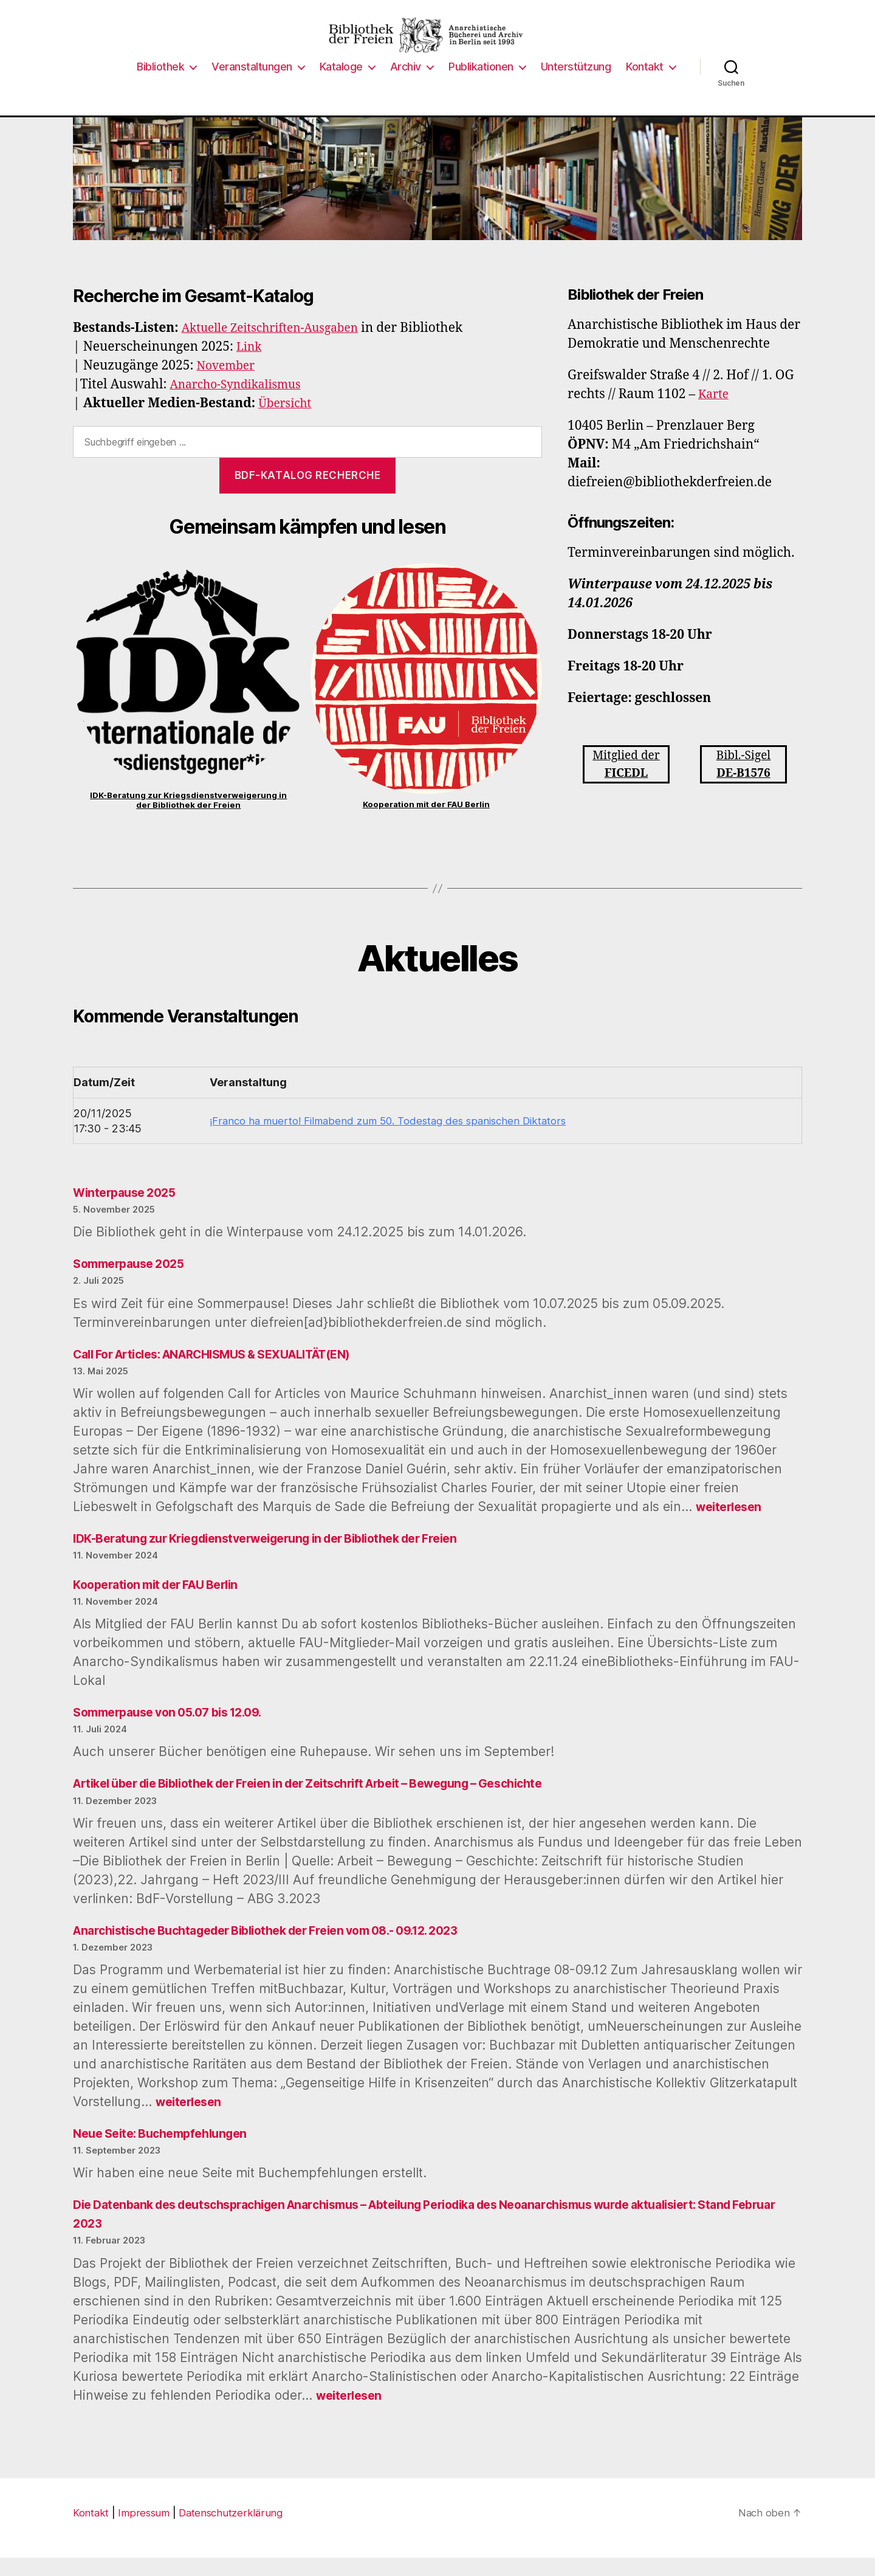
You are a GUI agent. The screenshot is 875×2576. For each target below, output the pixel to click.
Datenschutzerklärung (237, 2530)
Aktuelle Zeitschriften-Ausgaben (279, 346)
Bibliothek (160, 84)
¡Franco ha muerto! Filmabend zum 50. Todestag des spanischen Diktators (392, 1138)
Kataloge (341, 84)
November (229, 384)
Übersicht (287, 421)
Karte (715, 412)
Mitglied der (626, 784)
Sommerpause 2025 (133, 1281)
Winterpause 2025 (128, 1210)
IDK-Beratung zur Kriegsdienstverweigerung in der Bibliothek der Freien (188, 818)
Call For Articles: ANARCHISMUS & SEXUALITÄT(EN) (229, 1372)
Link (250, 365)
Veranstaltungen (251, 84)
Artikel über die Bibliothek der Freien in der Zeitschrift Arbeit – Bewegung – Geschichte (332, 1801)
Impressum (147, 2530)
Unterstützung (576, 84)
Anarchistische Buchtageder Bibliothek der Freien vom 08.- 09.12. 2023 (285, 1948)
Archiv (405, 84)
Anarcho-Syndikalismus (242, 402)
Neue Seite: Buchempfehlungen (167, 2151)
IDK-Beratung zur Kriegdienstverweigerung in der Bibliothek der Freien (284, 1556)
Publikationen (480, 84)
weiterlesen (731, 1524)
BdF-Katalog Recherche (308, 493)
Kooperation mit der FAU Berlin (426, 822)
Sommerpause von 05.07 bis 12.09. (177, 1730)
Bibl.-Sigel (743, 784)
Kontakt (645, 84)
